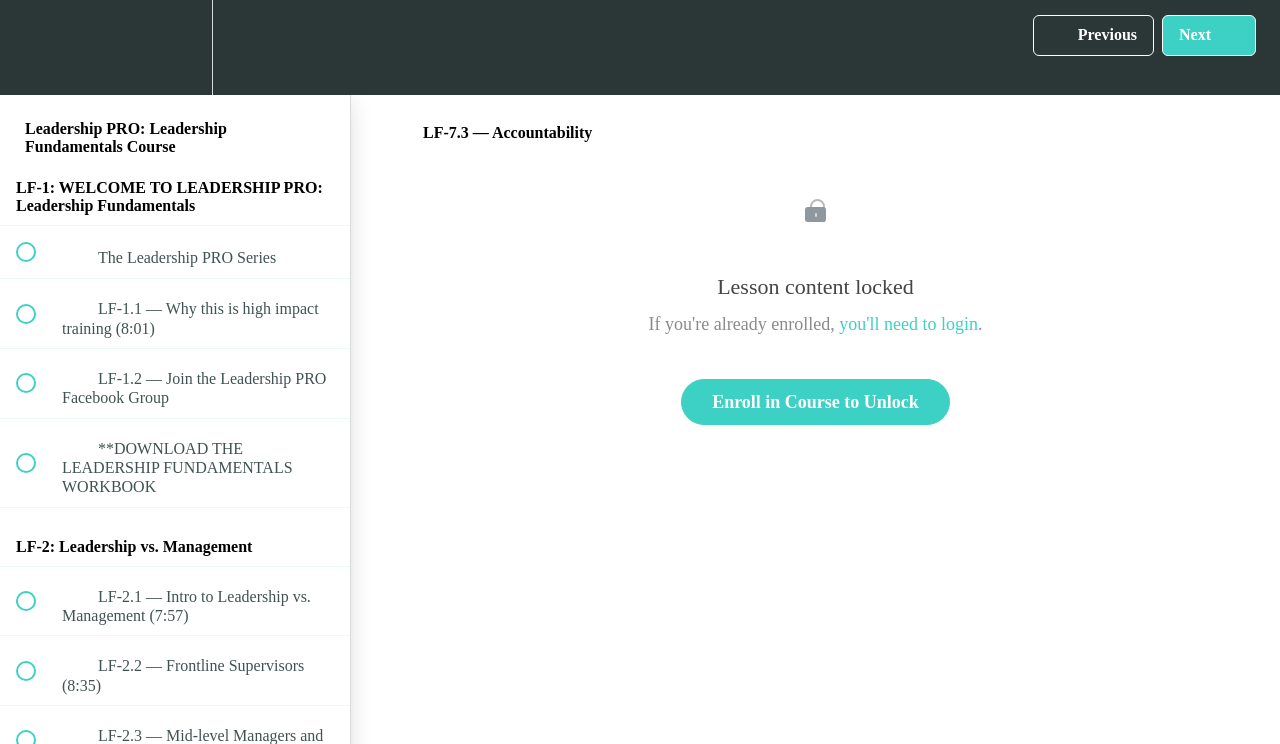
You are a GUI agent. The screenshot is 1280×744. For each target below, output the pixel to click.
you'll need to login (908, 324)
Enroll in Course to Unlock (815, 402)
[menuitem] (175, 47)
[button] (37, 47)
